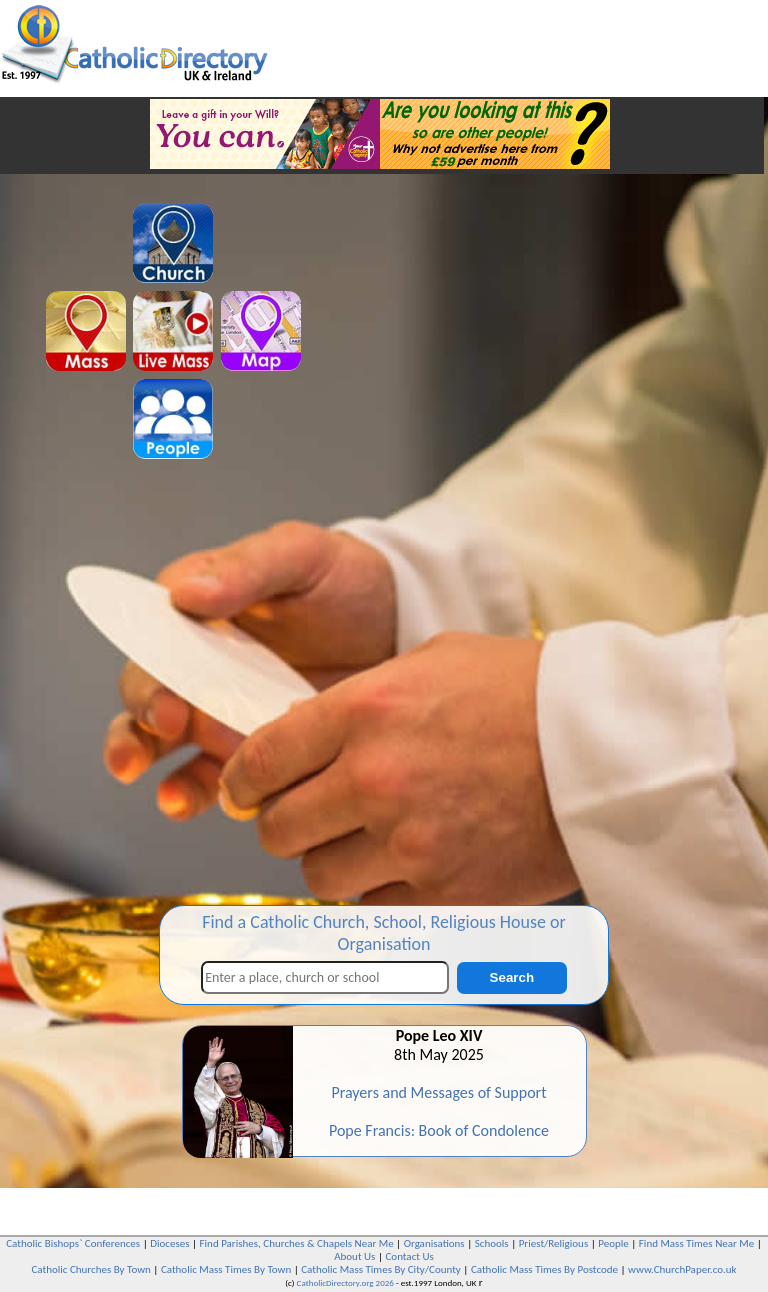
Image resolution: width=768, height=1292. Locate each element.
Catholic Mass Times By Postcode (544, 1269)
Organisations (434, 1243)
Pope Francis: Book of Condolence (439, 1130)
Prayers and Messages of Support (438, 1092)
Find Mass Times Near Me (696, 1243)
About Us (354, 1256)
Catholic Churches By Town (90, 1269)
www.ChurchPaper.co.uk (682, 1269)
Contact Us (409, 1256)
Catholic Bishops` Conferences (73, 1243)
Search (512, 977)
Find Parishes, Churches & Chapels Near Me (297, 1243)
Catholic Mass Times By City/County (381, 1269)
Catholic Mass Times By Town (226, 1269)
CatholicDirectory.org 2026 (345, 1282)
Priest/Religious (554, 1243)
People (613, 1243)
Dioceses (169, 1243)
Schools (492, 1243)
